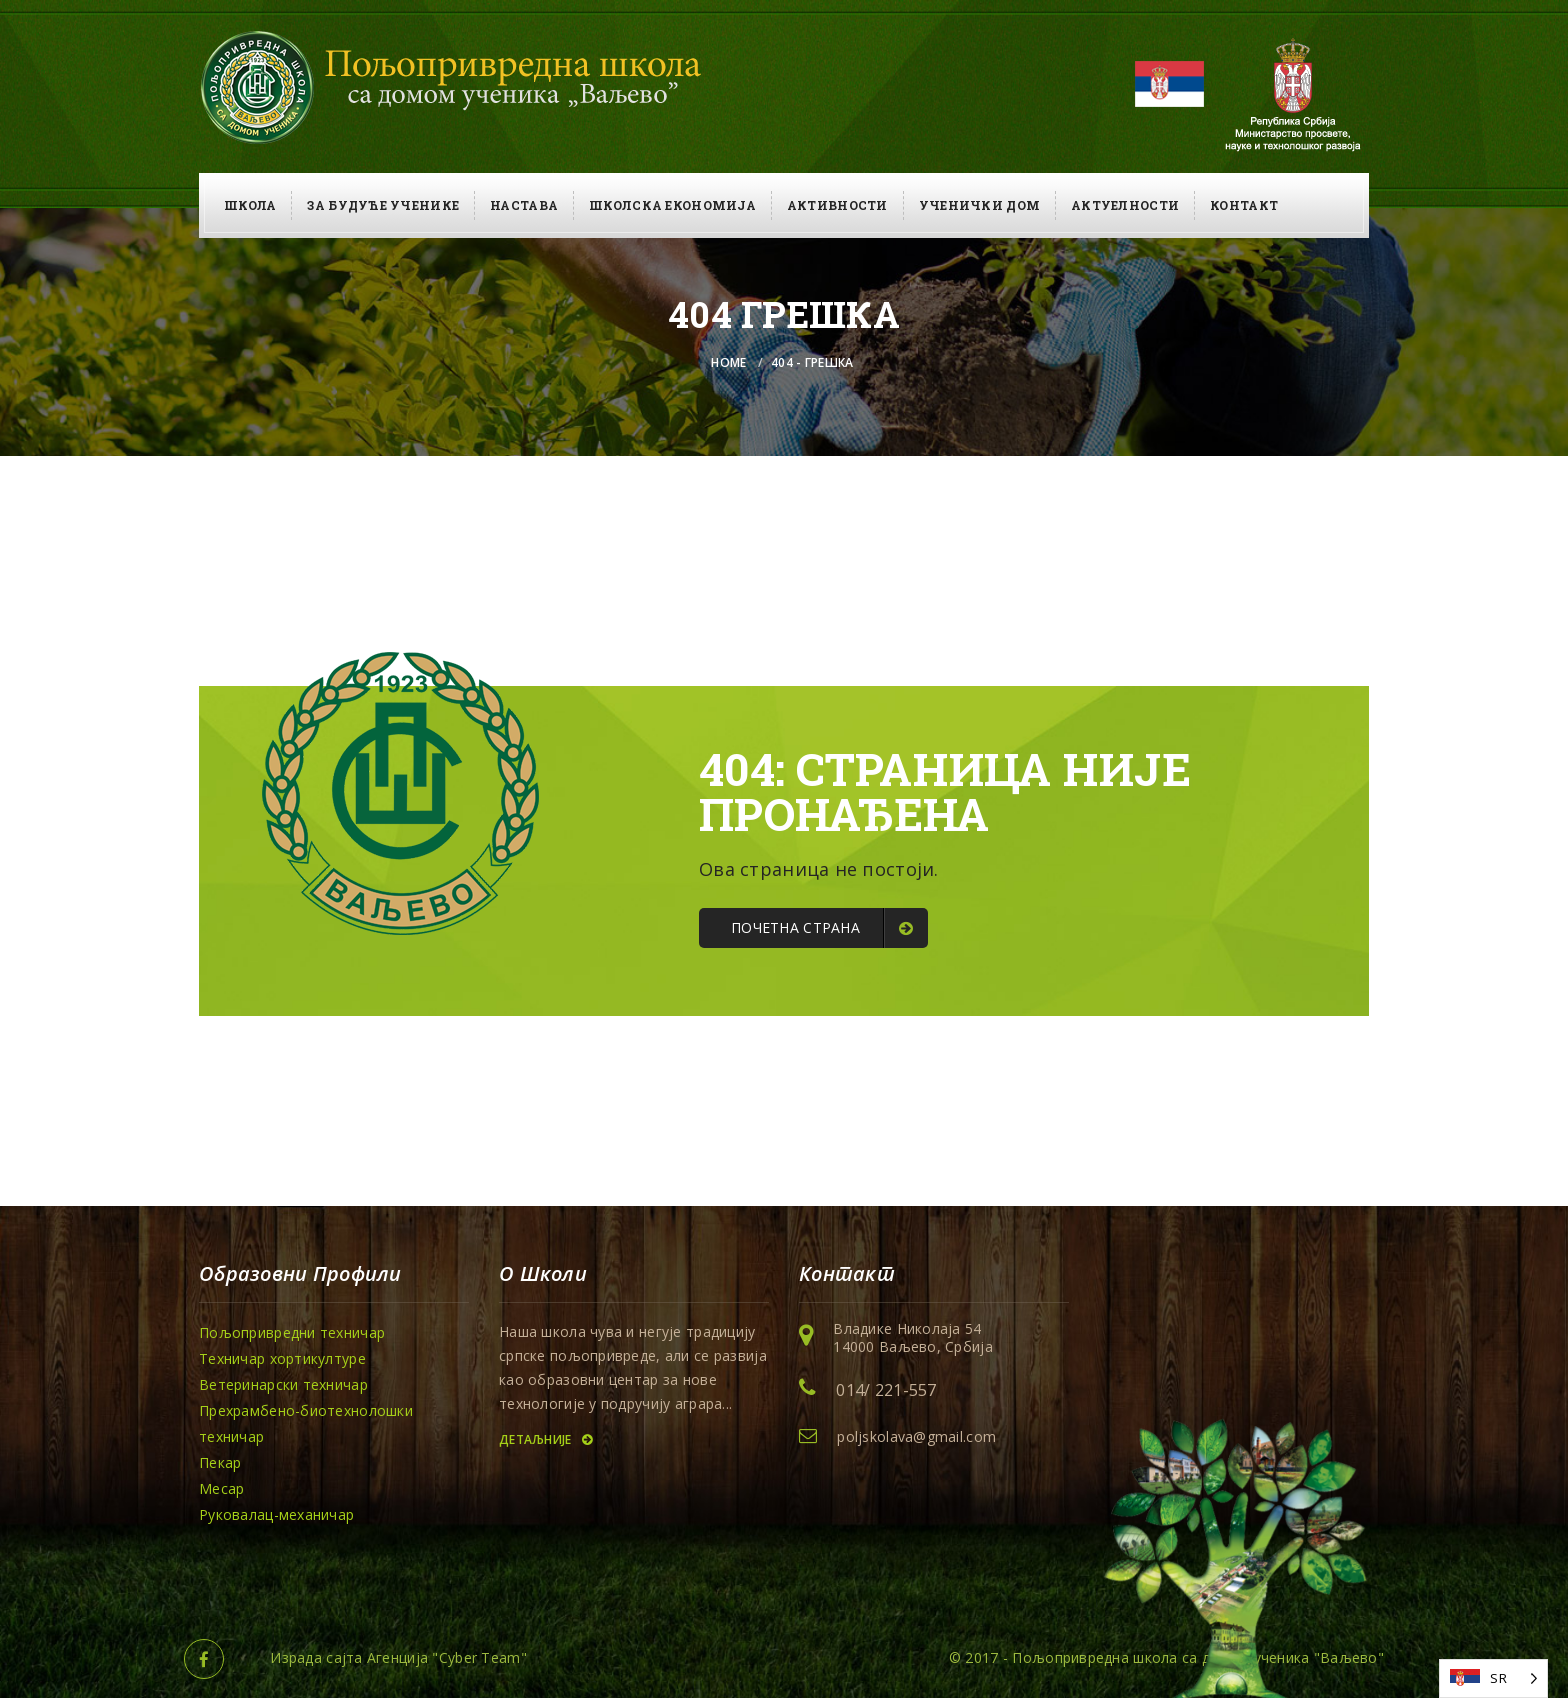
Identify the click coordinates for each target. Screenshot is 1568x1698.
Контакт (1244, 205)
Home (728, 362)
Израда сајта (316, 1657)
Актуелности (1125, 205)
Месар (221, 1488)
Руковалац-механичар (276, 1514)
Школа (250, 205)
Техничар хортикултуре (282, 1358)
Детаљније (545, 1439)
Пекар (220, 1462)
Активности (837, 205)
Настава (524, 205)
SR (1498, 1678)
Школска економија (672, 205)
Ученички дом (979, 205)
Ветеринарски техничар (283, 1384)
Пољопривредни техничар (292, 1332)
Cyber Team (480, 1657)
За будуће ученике (383, 205)
